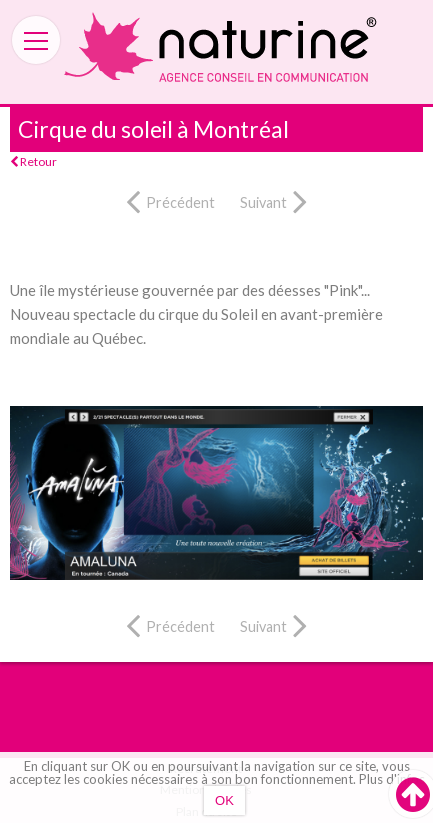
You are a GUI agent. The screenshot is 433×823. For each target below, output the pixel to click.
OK (224, 800)
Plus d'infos (392, 779)
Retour (33, 161)
